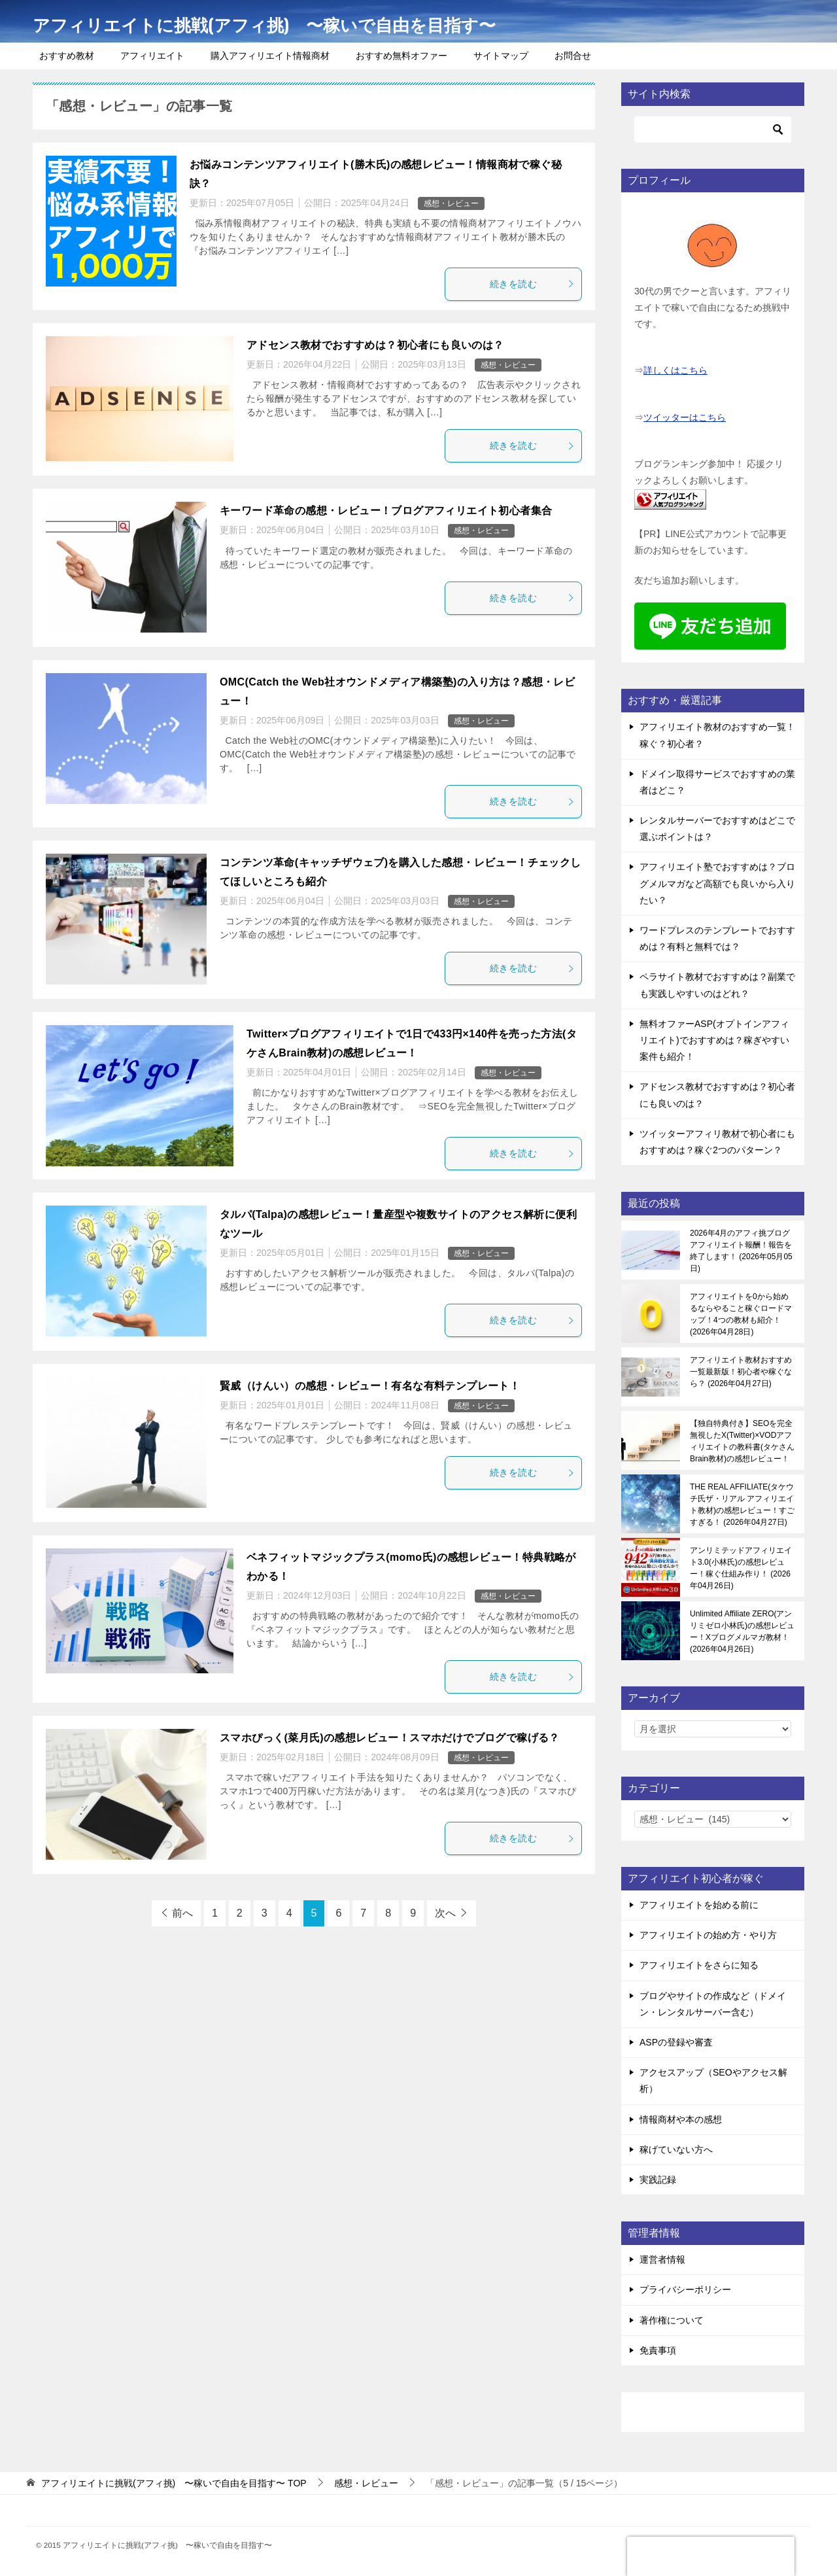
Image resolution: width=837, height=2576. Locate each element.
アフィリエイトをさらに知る (699, 1965)
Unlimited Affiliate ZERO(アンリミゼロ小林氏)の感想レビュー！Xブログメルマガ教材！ (742, 1631)
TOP (174, 2483)
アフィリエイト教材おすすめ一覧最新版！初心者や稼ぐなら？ (741, 1371)
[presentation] (710, 2556)
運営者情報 (662, 2259)
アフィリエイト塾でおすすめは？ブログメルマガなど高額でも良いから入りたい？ (717, 883)
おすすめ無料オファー (401, 55)
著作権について (672, 2320)
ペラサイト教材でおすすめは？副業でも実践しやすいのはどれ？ (717, 984)
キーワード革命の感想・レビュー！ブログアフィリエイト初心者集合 (386, 510)
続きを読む (532, 284)
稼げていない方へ (676, 2149)
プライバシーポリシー (685, 2289)
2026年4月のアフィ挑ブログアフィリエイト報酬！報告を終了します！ (741, 1250)
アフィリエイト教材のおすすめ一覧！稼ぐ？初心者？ (717, 735)
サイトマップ (500, 55)
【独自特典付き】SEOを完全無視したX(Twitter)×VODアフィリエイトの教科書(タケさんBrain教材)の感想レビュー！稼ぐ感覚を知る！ (742, 1441)
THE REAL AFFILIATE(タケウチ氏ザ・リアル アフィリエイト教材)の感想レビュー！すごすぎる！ (742, 1504)
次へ (445, 1913)
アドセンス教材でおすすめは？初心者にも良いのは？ (375, 345)
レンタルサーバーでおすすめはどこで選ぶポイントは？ (717, 828)
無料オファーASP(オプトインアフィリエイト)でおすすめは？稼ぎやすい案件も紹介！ (714, 1040)
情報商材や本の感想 (681, 2119)
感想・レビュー (451, 203)
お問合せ (573, 55)
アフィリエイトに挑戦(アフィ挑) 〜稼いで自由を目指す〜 (299, 22)
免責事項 (658, 2350)
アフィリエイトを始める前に (699, 1905)
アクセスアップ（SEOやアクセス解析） (713, 2080)
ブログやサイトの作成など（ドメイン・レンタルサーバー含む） (713, 2004)
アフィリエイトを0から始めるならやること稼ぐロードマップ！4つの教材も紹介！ (741, 1314)
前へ (182, 1913)
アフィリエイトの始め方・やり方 (708, 1935)
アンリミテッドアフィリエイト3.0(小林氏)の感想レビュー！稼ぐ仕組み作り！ (741, 1568)
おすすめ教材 (66, 55)
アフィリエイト (152, 55)
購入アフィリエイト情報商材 (270, 55)
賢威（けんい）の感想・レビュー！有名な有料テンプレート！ (370, 1385)
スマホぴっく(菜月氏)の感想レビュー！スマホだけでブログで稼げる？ (390, 1737)
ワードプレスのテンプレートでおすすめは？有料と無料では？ (717, 938)
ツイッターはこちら (684, 417)
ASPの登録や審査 (676, 2042)
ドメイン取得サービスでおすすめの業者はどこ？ (717, 782)
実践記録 (658, 2179)
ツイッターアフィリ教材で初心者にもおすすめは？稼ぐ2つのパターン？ (717, 1141)
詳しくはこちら (675, 370)
